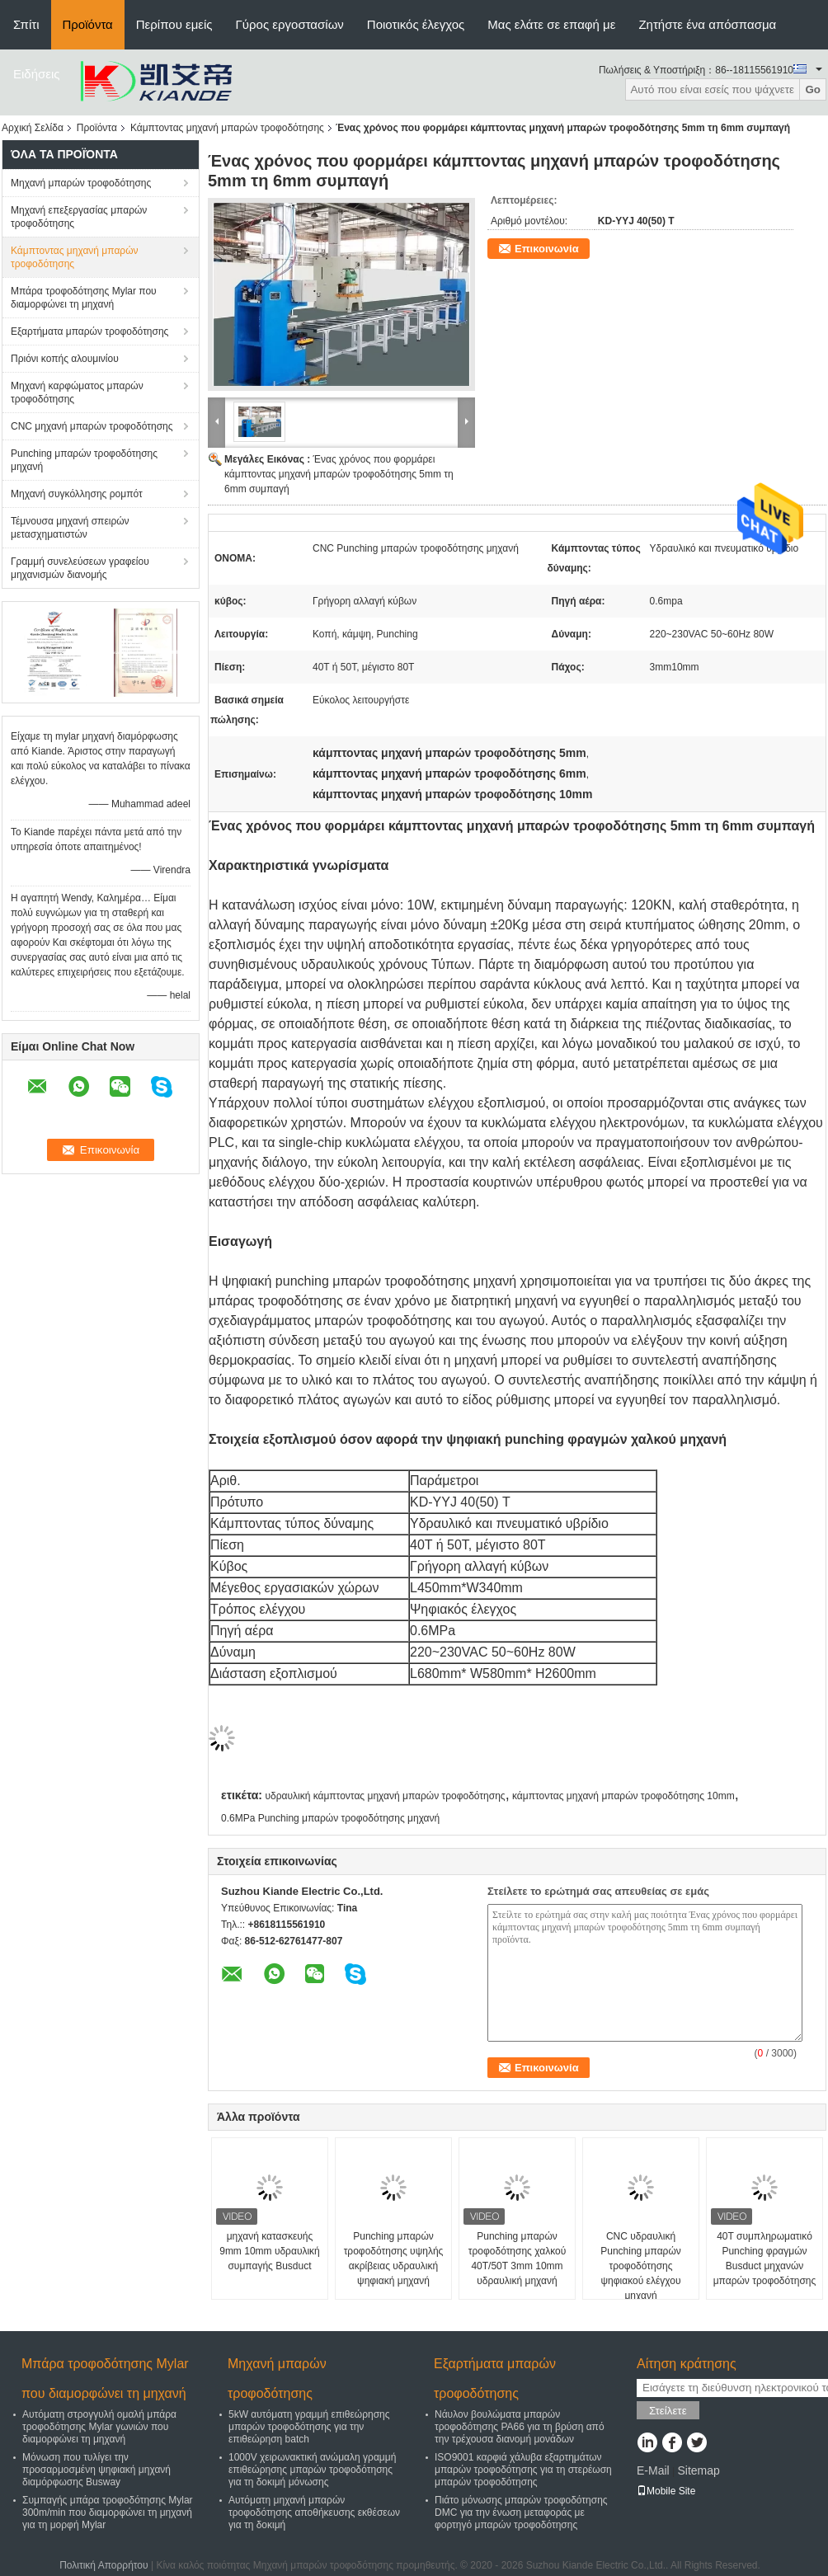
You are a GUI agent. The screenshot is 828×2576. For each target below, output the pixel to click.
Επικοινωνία (547, 248)
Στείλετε (668, 2410)
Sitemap (698, 2470)
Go (813, 89)
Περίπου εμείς (174, 24)
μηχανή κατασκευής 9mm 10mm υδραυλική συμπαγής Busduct (269, 2251)
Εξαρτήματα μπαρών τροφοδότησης (89, 331)
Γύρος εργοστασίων (290, 24)
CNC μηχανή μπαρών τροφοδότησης (92, 426)
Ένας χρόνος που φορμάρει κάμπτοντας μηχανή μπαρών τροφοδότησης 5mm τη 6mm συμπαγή (339, 474)
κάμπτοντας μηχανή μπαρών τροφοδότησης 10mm (623, 1796)
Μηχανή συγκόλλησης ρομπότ (77, 494)
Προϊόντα (88, 24)
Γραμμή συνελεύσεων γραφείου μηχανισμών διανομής (80, 568)
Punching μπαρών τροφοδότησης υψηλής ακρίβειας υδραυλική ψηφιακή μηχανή (394, 2258)
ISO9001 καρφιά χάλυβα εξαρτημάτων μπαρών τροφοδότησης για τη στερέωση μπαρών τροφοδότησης (523, 2469)
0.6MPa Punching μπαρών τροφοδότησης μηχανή (330, 1818)
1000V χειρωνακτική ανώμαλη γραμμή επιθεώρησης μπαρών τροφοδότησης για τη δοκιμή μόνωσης (312, 2469)
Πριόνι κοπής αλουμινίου (65, 358)
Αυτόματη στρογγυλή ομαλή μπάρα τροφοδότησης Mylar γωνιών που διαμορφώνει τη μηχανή (99, 2427)
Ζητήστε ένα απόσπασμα (707, 24)
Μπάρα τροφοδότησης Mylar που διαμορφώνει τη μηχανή (84, 297)
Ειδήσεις (36, 74)
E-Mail (653, 2470)
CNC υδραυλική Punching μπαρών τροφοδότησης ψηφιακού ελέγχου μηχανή (640, 2265)
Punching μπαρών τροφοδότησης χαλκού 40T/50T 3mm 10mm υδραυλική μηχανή (517, 2258)
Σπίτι (26, 24)
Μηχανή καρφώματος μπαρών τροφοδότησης (77, 392)
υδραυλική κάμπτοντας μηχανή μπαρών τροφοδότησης (385, 1796)
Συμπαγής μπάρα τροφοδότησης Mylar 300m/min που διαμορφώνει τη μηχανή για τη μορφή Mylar (107, 2512)
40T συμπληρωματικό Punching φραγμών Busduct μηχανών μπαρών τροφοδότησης (764, 2258)
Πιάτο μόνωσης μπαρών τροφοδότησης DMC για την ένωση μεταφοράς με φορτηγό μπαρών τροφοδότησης (521, 2512)
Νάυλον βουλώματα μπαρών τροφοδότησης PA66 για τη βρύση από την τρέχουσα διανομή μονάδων (520, 2427)
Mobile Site (666, 2491)
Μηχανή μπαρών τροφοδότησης (81, 183)
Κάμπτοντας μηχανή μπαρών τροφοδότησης (227, 128)
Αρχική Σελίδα (33, 128)
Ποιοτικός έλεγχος (415, 24)
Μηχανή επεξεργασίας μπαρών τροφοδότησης (79, 216)
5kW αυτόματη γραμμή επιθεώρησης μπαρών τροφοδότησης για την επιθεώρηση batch (309, 2427)
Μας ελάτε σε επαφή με (551, 24)
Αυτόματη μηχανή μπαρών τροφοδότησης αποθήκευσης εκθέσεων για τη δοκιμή (314, 2512)
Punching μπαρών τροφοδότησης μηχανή (84, 460)
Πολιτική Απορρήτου (103, 2565)
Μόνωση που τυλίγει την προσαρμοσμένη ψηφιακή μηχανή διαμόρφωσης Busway (96, 2469)
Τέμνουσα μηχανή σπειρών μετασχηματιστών (70, 527)
